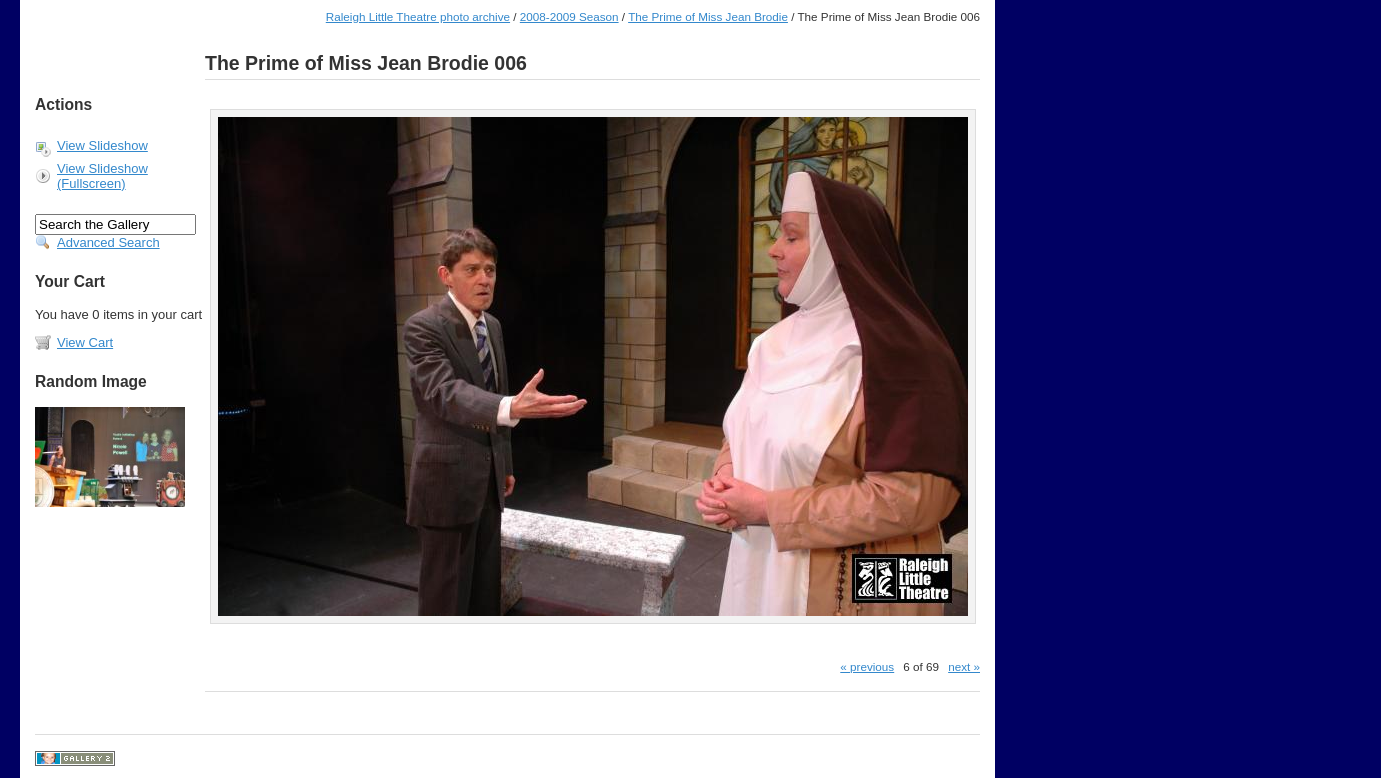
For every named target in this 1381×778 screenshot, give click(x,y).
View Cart (85, 342)
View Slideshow (102, 145)
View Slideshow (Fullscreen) (102, 176)
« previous (867, 666)
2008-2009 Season (569, 16)
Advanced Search (108, 242)
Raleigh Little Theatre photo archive (418, 16)
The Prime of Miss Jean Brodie (708, 16)
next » (964, 666)
